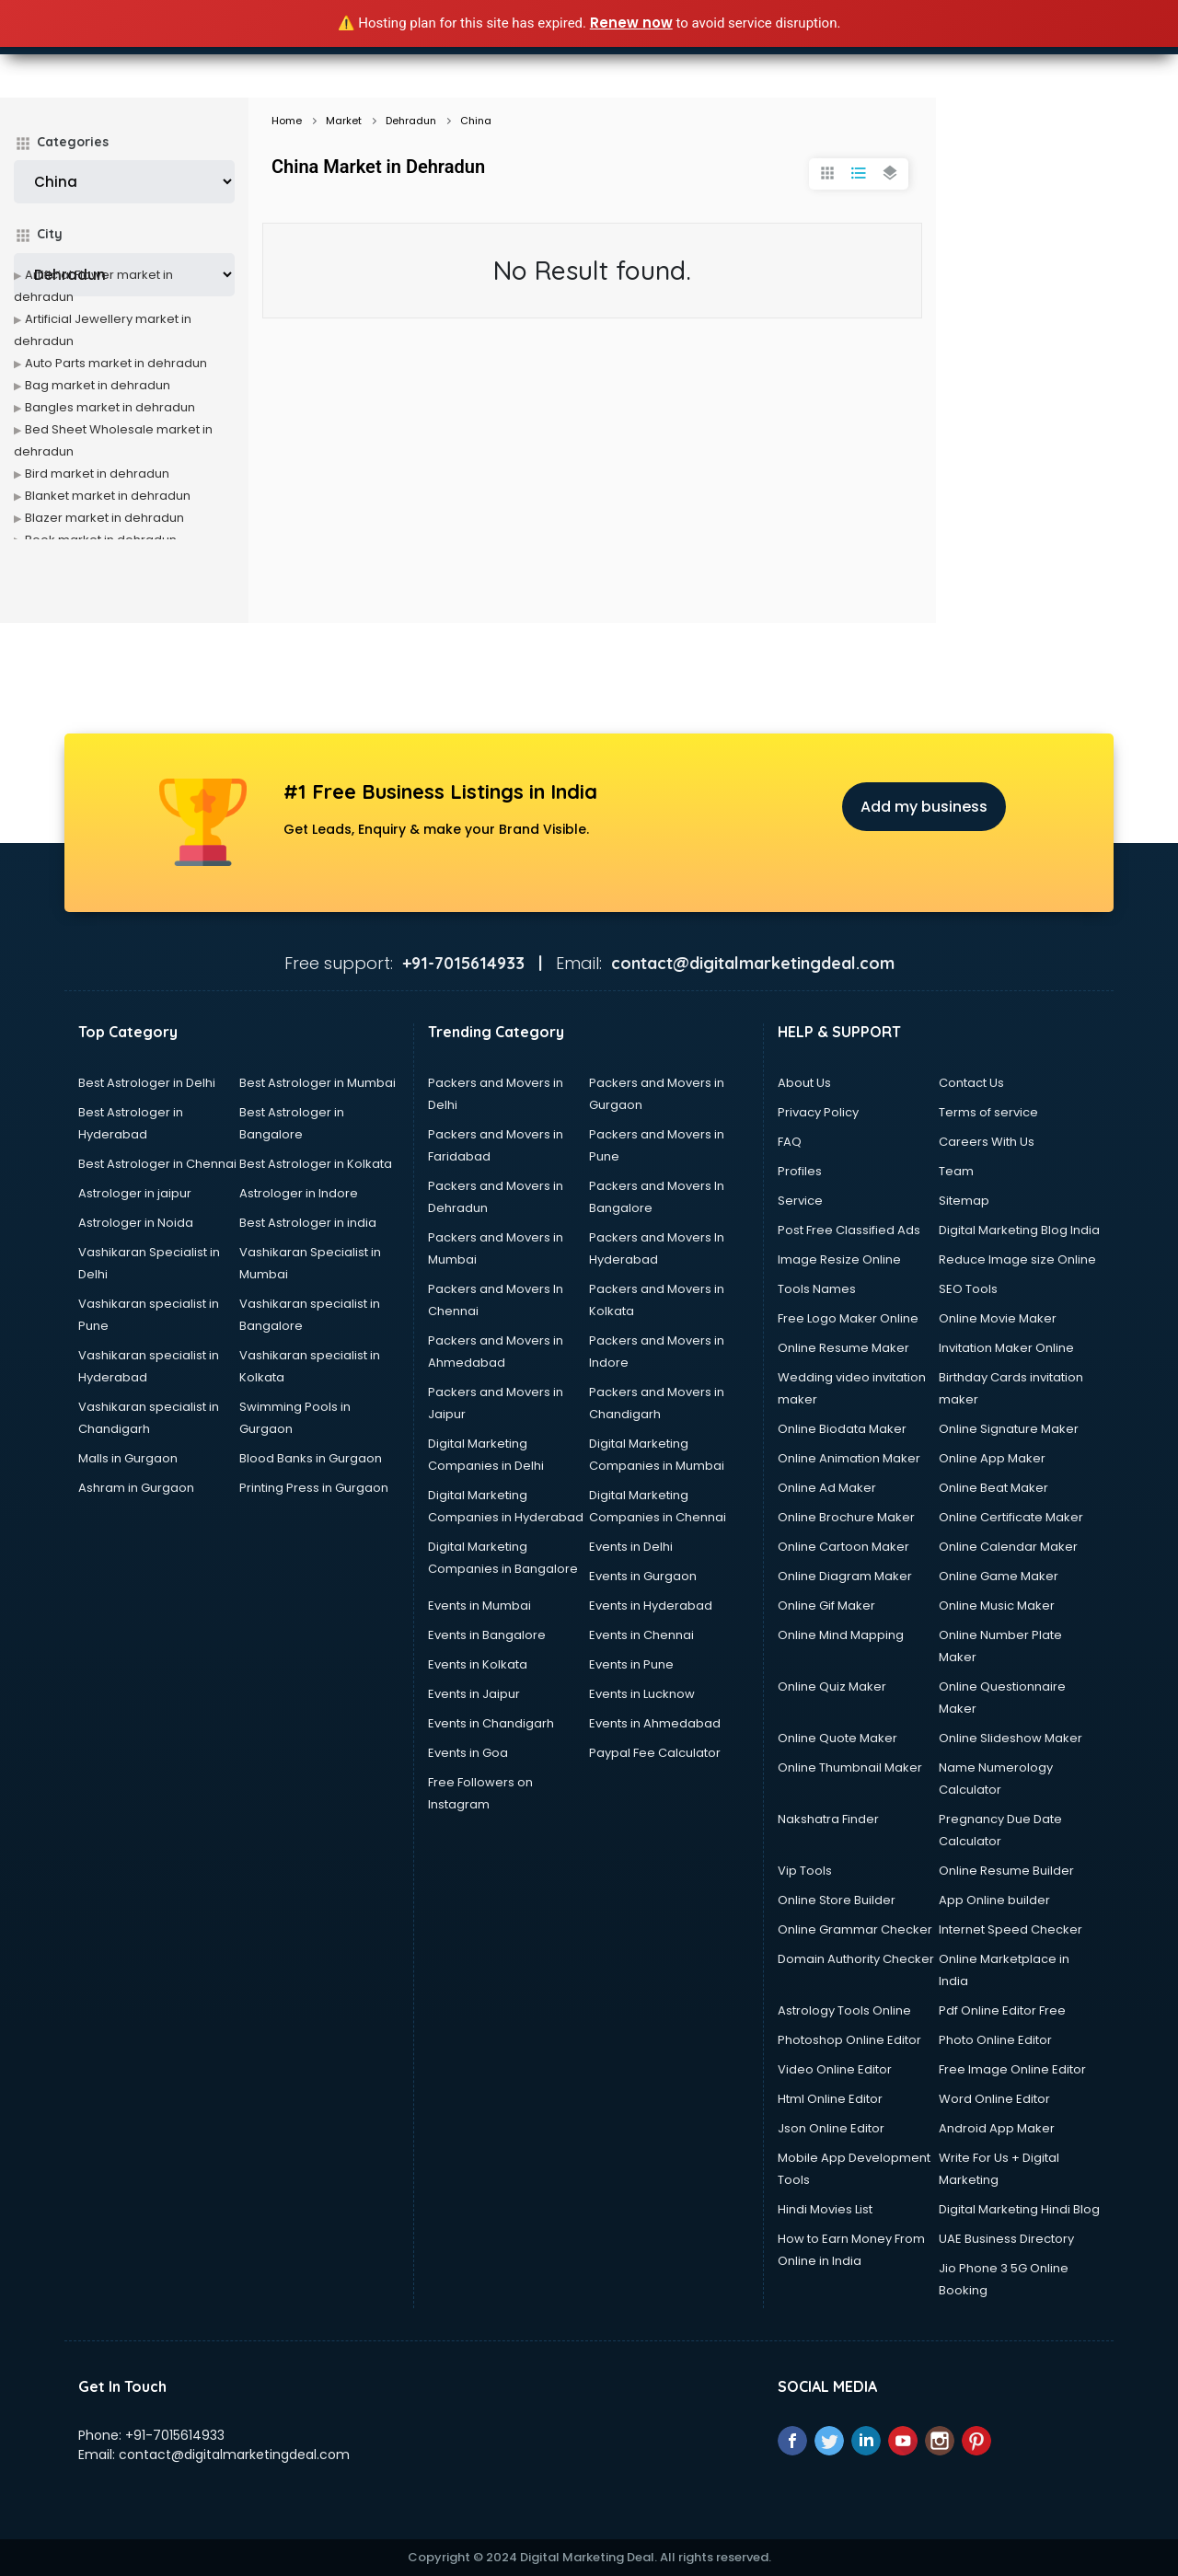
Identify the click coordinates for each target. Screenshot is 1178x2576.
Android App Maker (997, 2128)
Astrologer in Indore (298, 1193)
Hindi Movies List (825, 2209)
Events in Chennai (641, 1635)
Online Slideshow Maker (1010, 1738)
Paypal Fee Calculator (655, 1753)
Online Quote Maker (837, 1738)
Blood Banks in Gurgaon (310, 1458)
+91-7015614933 (175, 2435)
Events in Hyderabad (650, 1605)
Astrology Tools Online (844, 2010)
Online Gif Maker (826, 1605)
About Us (804, 1083)
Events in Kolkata (477, 1664)
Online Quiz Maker (832, 1686)
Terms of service (988, 1112)
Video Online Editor (835, 2069)
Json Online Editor (831, 2128)
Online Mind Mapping (841, 1635)
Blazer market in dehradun (104, 517)
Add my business (923, 806)
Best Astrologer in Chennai (157, 1163)
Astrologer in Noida (135, 1222)
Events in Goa (468, 1753)
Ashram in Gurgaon (136, 1487)
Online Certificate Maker (1011, 1517)
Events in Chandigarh (491, 1723)
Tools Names (817, 1289)
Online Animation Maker (849, 1458)
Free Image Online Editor (1012, 2069)
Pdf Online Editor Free (1002, 2010)
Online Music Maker (997, 1605)
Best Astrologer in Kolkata (315, 1163)
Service (800, 1200)
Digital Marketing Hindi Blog (1019, 2209)
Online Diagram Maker (845, 1576)
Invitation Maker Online (1006, 1348)
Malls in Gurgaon (128, 1458)
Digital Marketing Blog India (1019, 1230)
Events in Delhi (631, 1546)
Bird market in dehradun (97, 473)
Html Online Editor (830, 2099)
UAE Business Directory (1006, 2238)
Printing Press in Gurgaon (313, 1487)
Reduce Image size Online (1017, 1259)
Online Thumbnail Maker (850, 1767)
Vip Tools (805, 1870)
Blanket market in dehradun (108, 495)
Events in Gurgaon (643, 1576)
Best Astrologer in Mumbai (317, 1083)
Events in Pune (631, 1664)
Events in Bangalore (487, 1635)
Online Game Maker (998, 1576)
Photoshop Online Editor (849, 2040)
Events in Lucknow (642, 1694)
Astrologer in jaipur (134, 1193)
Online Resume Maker (843, 1348)
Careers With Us (986, 1141)
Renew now (631, 22)
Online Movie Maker (998, 1318)
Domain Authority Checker (856, 1959)
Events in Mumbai (479, 1605)
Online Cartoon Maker (843, 1546)
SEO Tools (968, 1289)
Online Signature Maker (1009, 1429)
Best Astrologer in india (307, 1222)
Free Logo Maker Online (848, 1318)
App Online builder (994, 1900)
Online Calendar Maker (1008, 1546)
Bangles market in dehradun (110, 407)
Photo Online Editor (995, 2040)
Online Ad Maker (827, 1487)
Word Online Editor (994, 2099)
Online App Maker (992, 1458)
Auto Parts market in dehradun (116, 363)
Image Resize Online (839, 1259)
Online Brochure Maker (846, 1517)
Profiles (800, 1171)
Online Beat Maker (993, 1487)
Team (956, 1171)
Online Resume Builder (1006, 1870)
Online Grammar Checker (855, 1929)
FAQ (790, 1141)
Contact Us (971, 1083)
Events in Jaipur (474, 1694)
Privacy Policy (818, 1112)
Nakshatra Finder (828, 1819)
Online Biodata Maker (842, 1429)
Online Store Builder (836, 1900)
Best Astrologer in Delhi (146, 1083)
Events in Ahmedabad (655, 1723)
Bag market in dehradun (97, 385)
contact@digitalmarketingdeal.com (234, 2454)
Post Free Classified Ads (849, 1230)
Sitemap (964, 1200)
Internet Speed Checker (1010, 1929)
